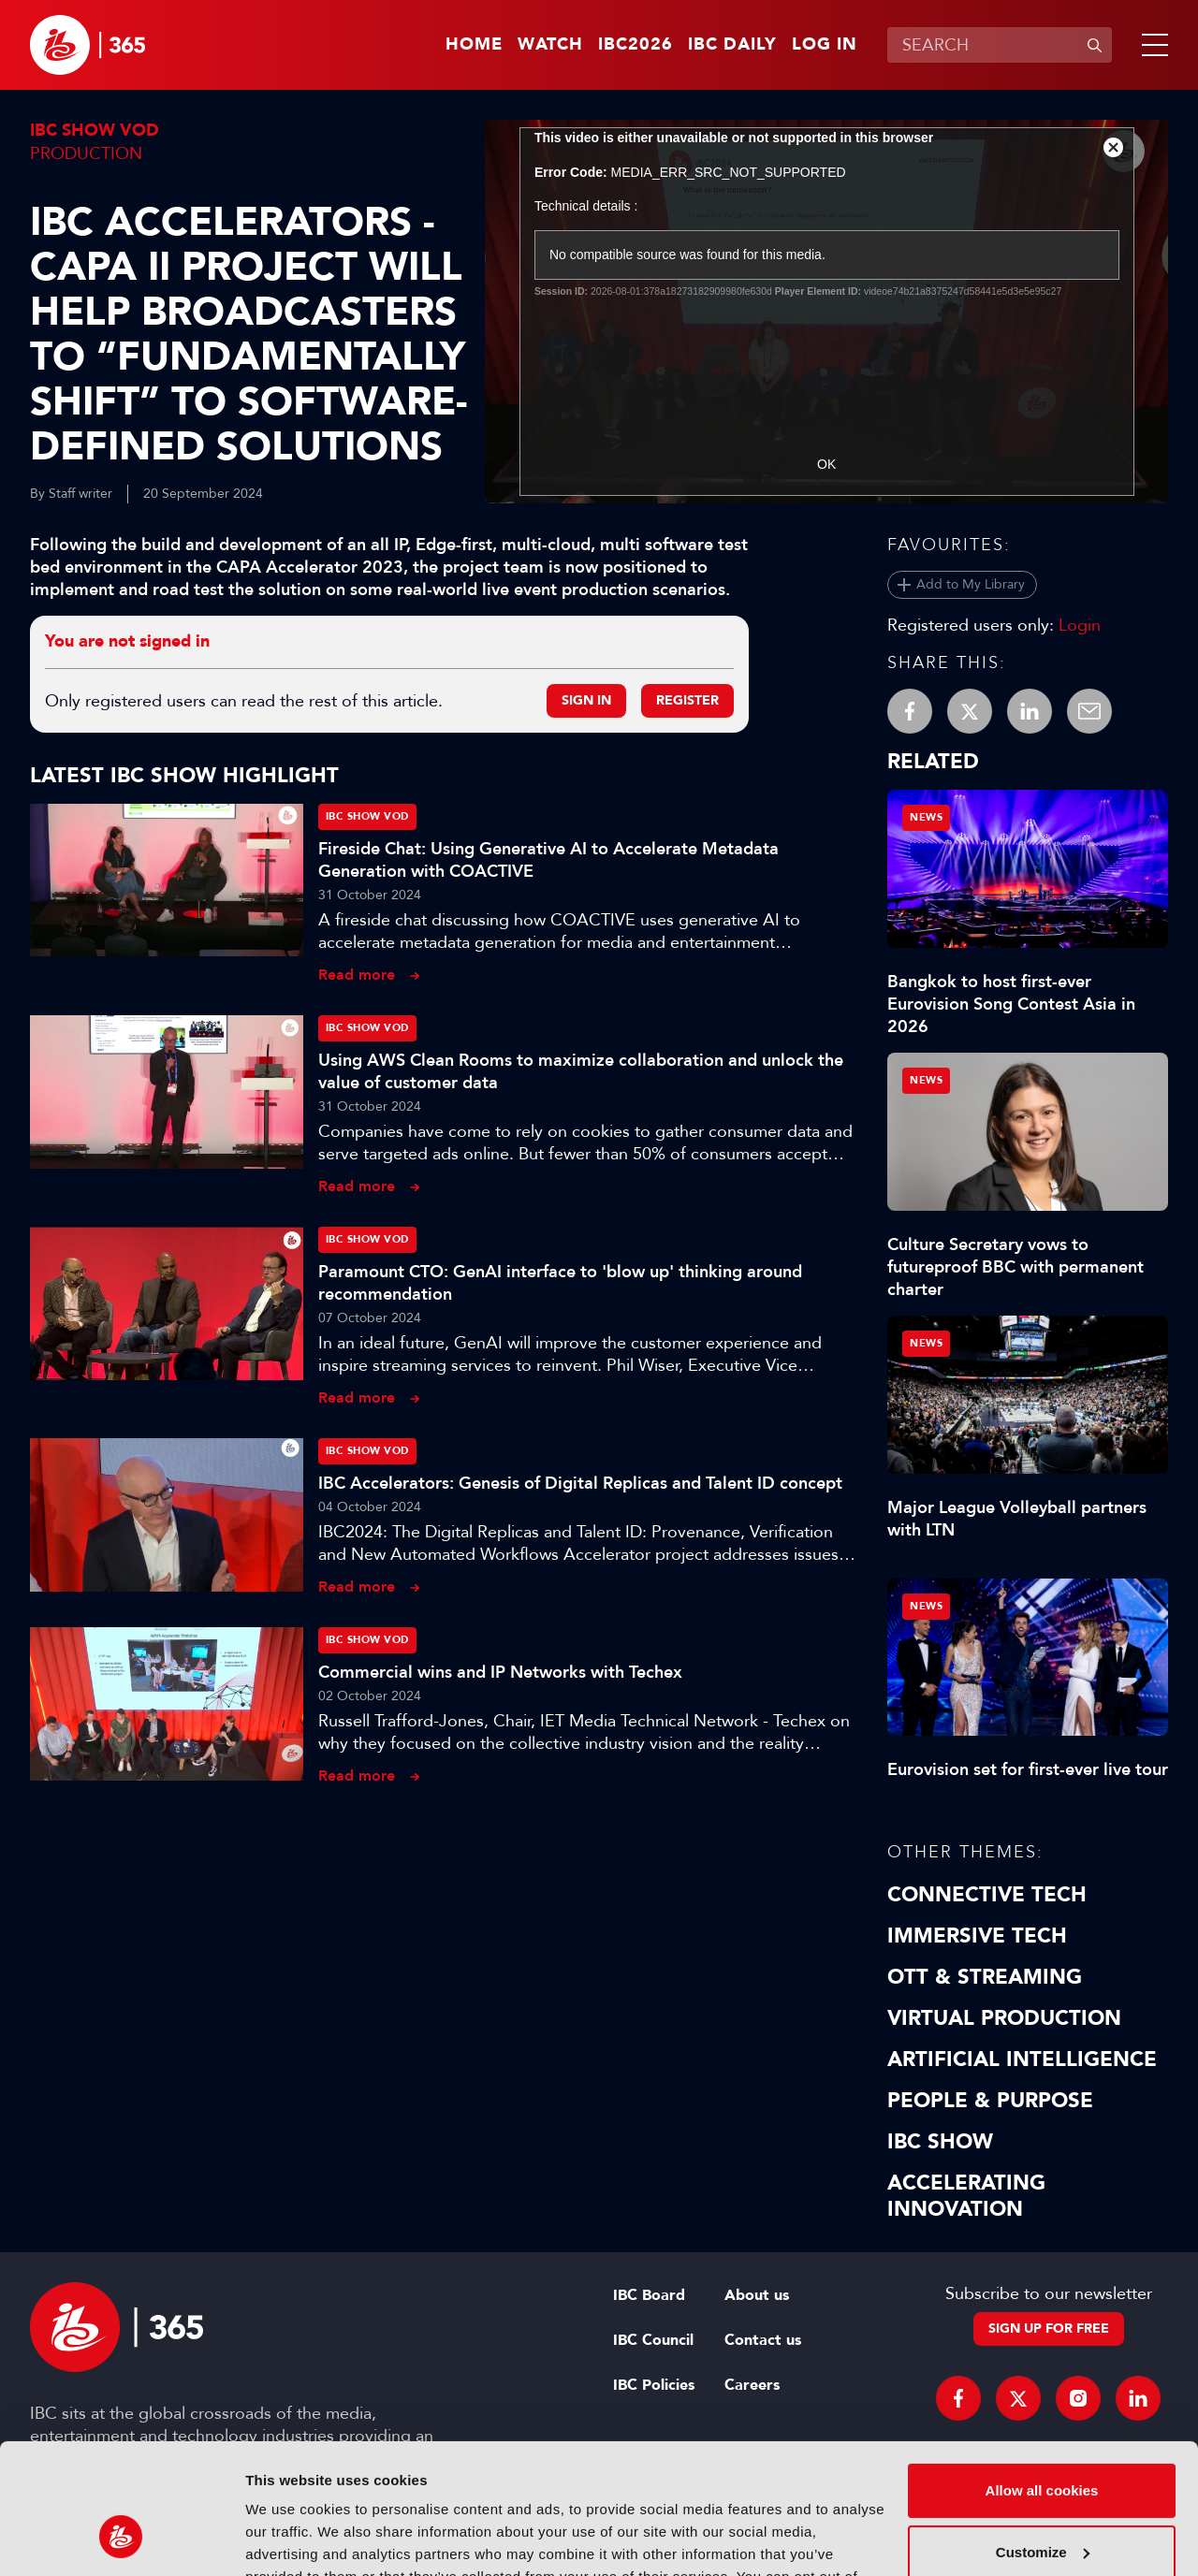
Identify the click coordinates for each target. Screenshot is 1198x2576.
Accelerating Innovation (966, 2196)
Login (1080, 625)
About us (756, 2295)
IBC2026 (635, 45)
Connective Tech (987, 1895)
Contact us (762, 2340)
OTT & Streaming (984, 1977)
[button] (1151, 45)
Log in (824, 45)
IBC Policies (653, 2385)
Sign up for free (1048, 2328)
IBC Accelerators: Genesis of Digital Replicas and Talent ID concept (580, 1483)
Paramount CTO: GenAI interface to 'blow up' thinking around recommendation (560, 1282)
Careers (752, 2385)
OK (826, 464)
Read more (356, 974)
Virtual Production (1004, 2018)
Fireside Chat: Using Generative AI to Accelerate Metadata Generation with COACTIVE (548, 859)
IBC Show (940, 2142)
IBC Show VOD (94, 130)
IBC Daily (732, 45)
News (926, 817)
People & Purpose (990, 2101)
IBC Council (653, 2340)
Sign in (586, 700)
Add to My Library (970, 584)
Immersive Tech (977, 1936)
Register (687, 700)
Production (86, 153)
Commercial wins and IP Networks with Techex (500, 1672)
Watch (550, 45)
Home (474, 45)
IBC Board (649, 2295)
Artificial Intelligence (1022, 2059)
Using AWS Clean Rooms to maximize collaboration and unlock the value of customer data (580, 1071)
